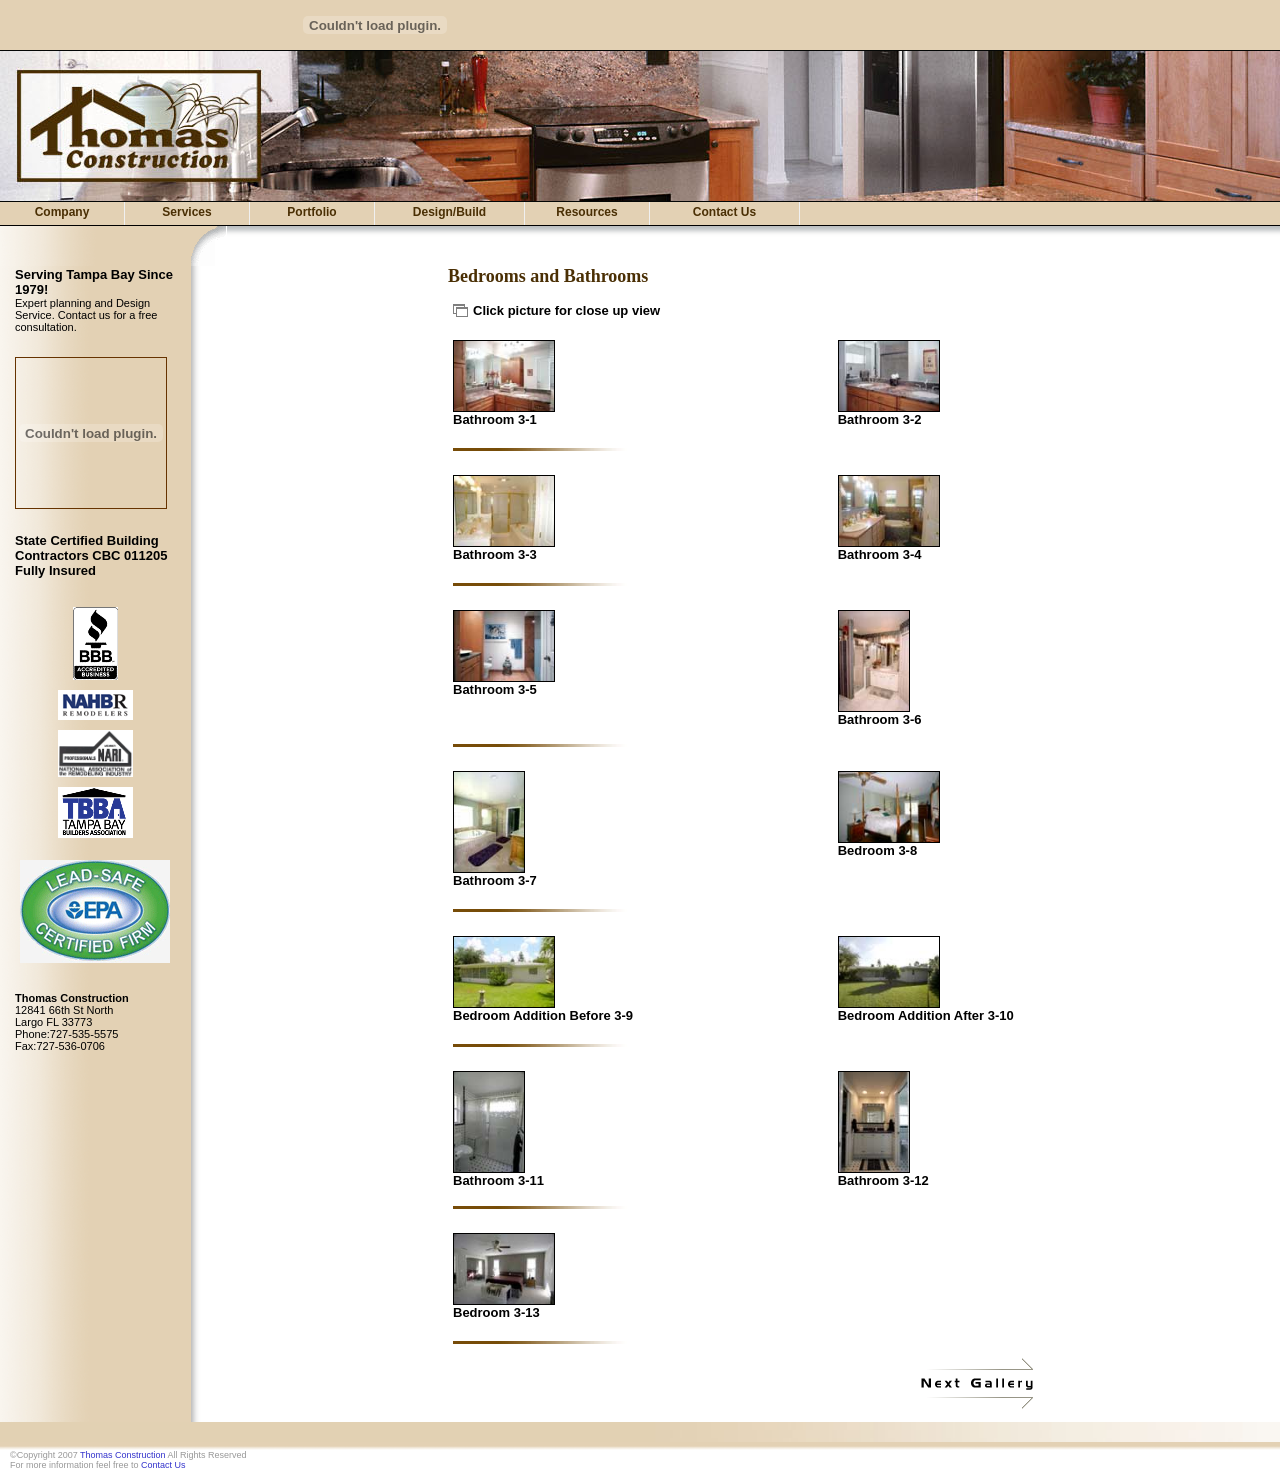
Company (62, 212)
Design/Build (449, 212)
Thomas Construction (123, 1455)
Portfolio (311, 212)
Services (186, 212)
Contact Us (724, 212)
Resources (586, 212)
